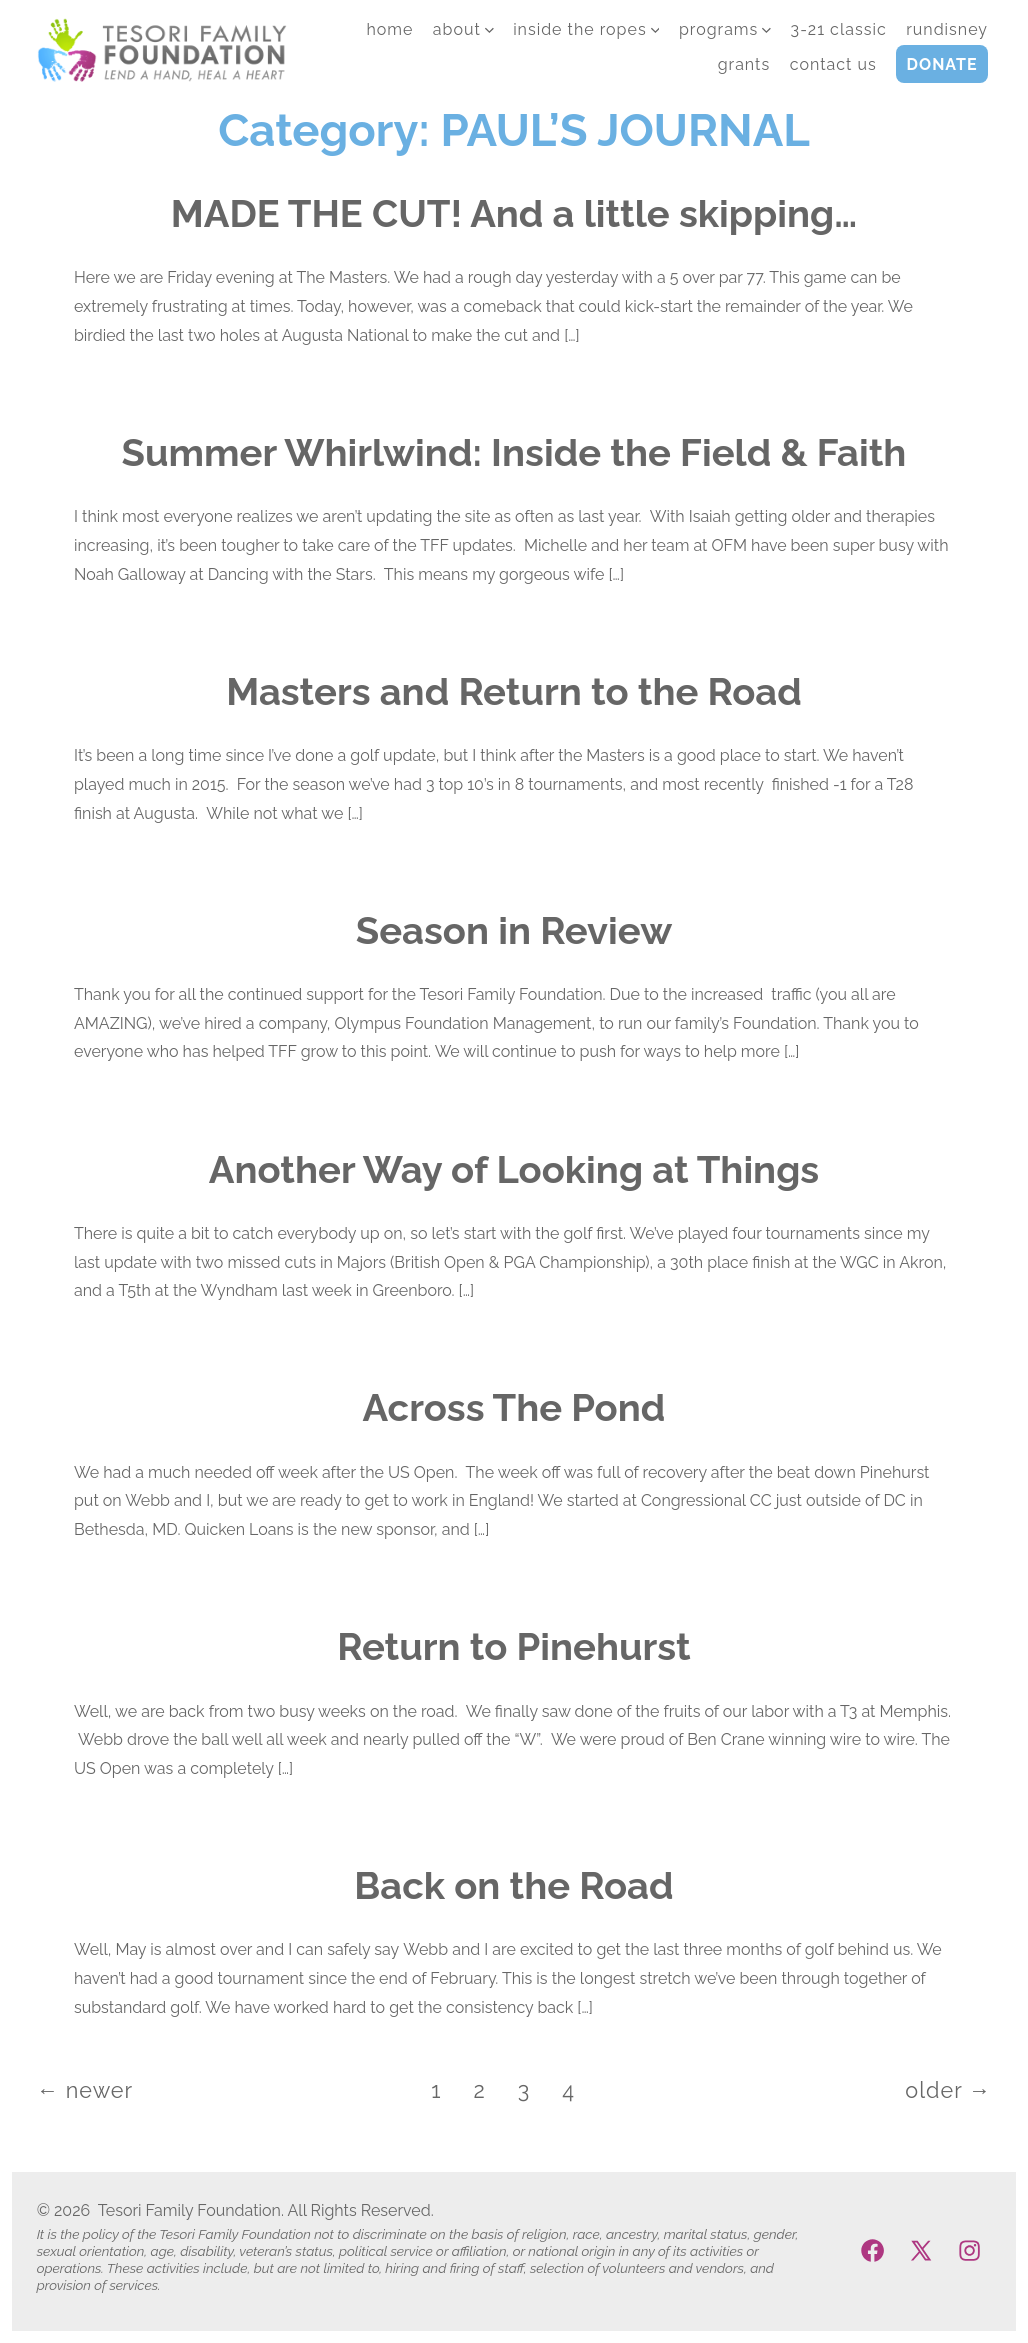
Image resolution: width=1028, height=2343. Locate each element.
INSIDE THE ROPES (586, 29)
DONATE (942, 64)
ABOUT (463, 29)
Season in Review (514, 930)
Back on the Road (513, 1885)
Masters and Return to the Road (514, 691)
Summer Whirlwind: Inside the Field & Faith (514, 452)
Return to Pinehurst (514, 1646)
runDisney (947, 29)
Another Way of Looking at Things (514, 1169)
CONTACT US (833, 64)
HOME (389, 29)
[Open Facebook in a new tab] (872, 2250)
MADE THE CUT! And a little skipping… (514, 213)
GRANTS (744, 64)
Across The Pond (514, 1407)
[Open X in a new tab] (921, 2250)
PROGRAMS (725, 29)
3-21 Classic (839, 29)
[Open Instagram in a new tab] (969, 2250)
